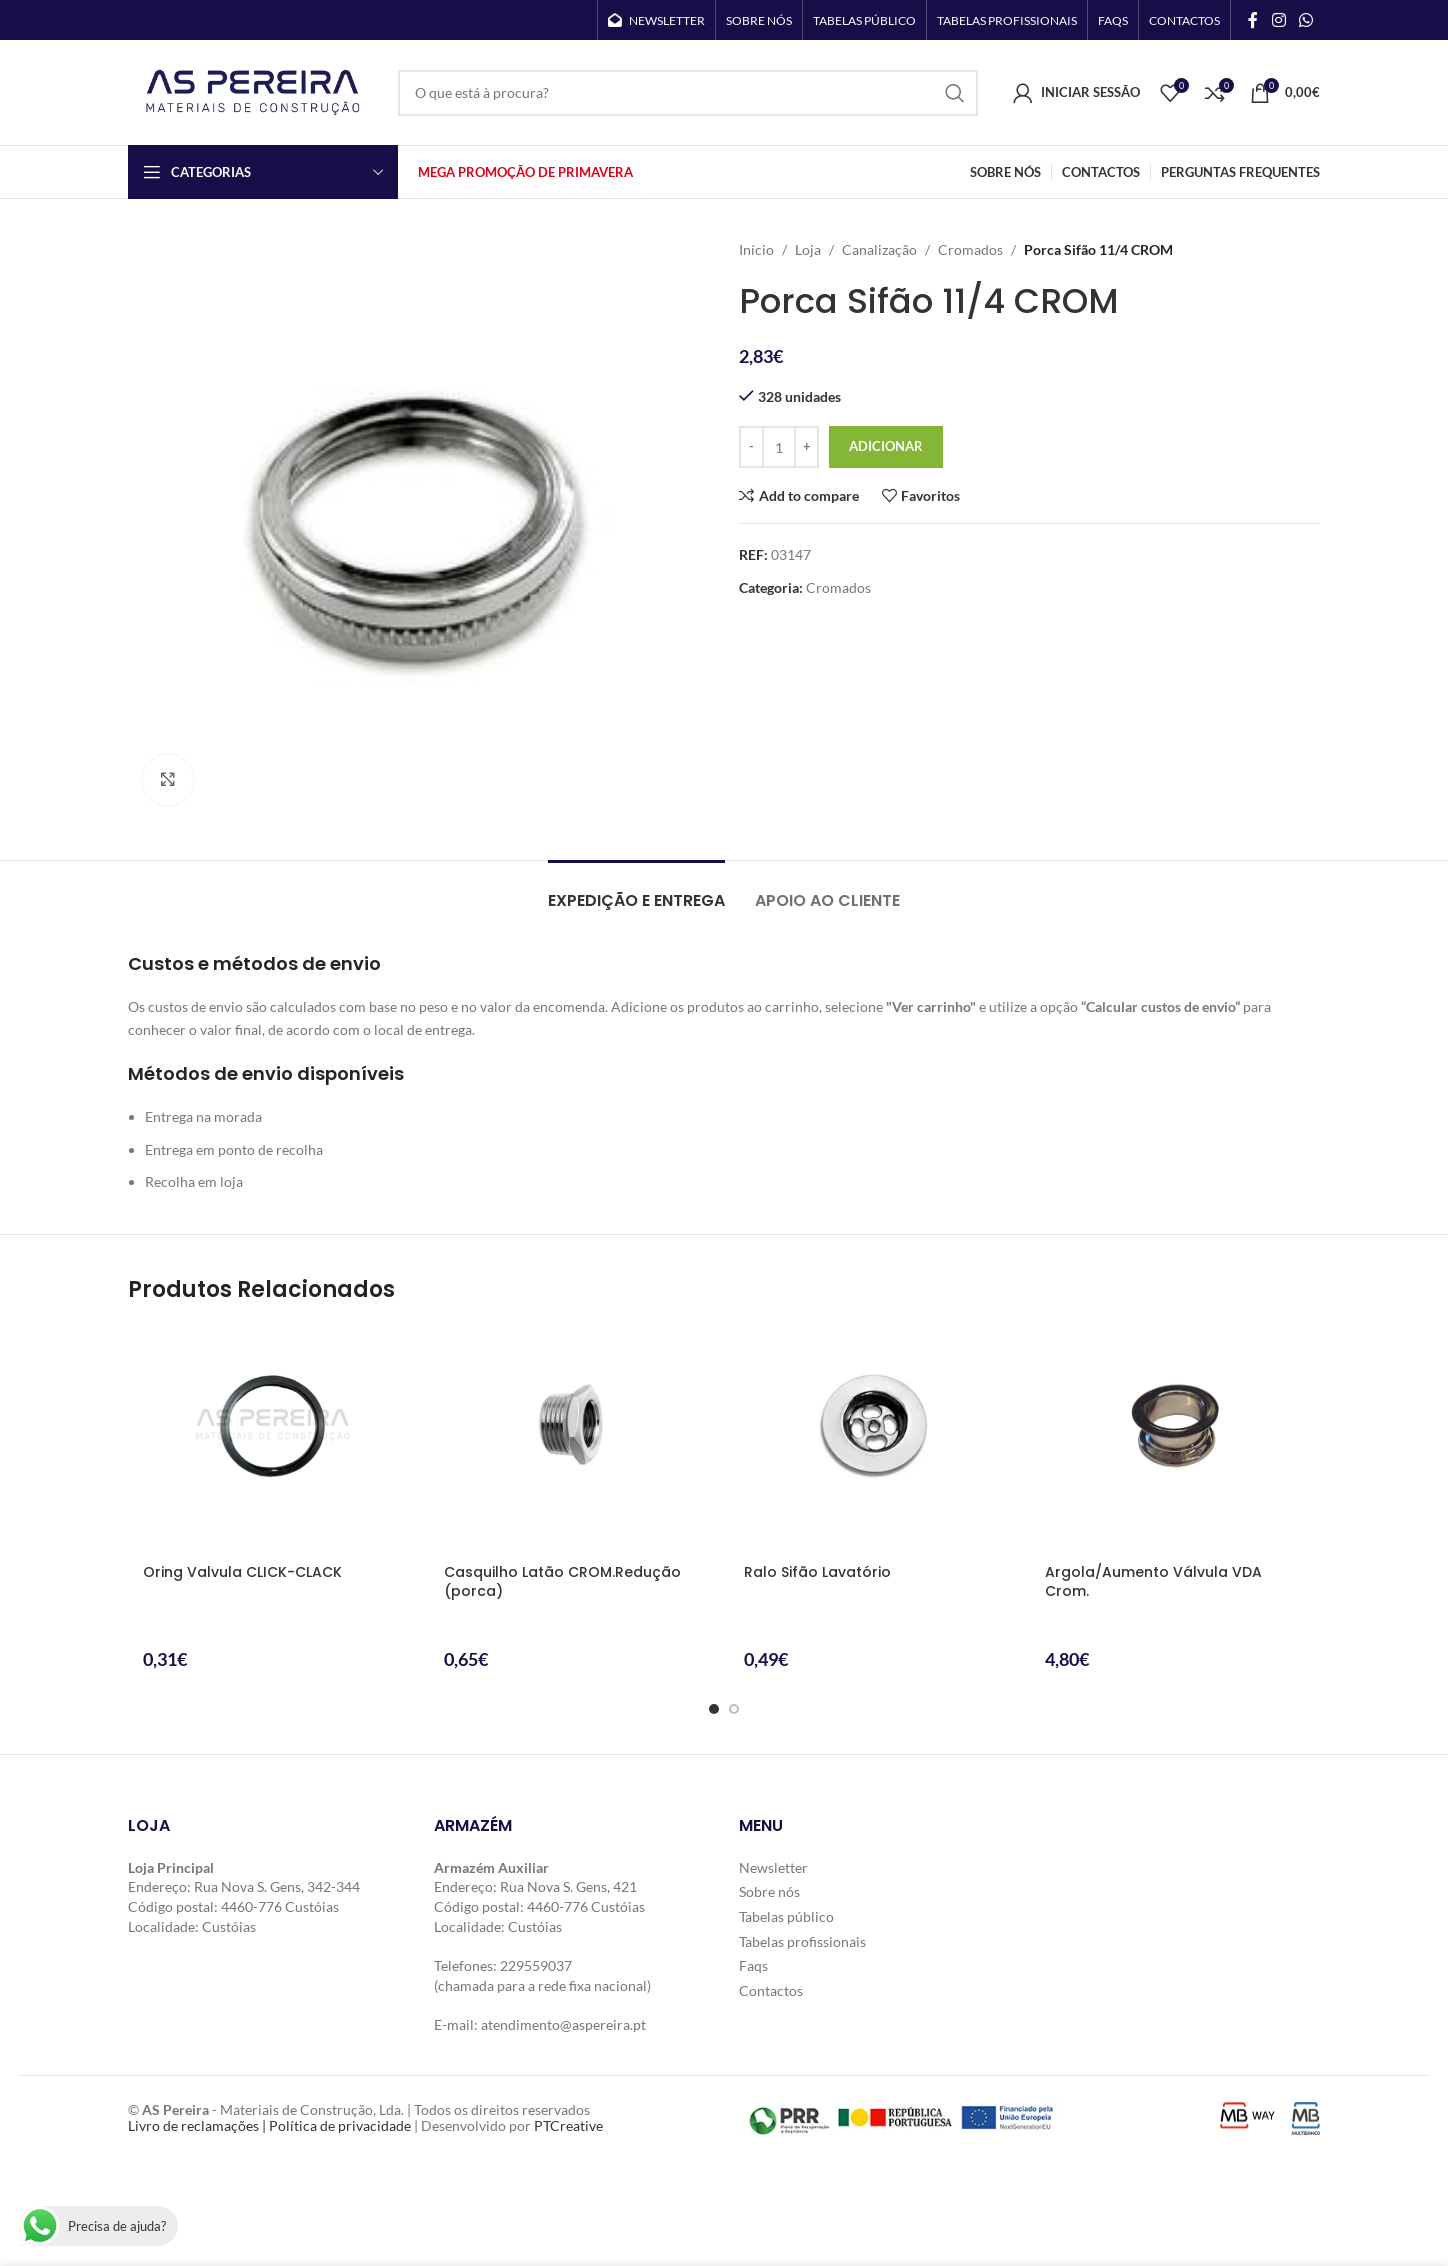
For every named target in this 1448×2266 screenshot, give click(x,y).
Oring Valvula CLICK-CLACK (242, 1572)
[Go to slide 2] (734, 1709)
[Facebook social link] (1253, 20)
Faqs (753, 1965)
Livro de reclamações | (198, 2125)
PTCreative (568, 2125)
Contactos (771, 1990)
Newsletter (773, 1867)
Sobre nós (769, 1891)
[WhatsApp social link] (1306, 20)
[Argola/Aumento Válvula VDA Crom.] (1175, 1437)
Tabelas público (786, 1916)
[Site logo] (253, 90)
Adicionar (886, 446)
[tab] (636, 890)
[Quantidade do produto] (779, 447)
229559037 (536, 1965)
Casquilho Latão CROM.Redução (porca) (562, 1582)
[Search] (688, 93)
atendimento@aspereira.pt (563, 2024)
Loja (808, 249)
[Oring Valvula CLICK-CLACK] (273, 1437)
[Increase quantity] (806, 447)
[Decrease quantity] (751, 447)
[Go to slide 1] (714, 1709)
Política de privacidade (340, 2125)
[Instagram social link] (1278, 20)
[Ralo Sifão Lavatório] (874, 1437)
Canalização (879, 249)
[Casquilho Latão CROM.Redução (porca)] (574, 1437)
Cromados (970, 249)
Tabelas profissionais (802, 1941)
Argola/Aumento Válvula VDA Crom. (1153, 1582)
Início (756, 249)
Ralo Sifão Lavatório (817, 1572)
